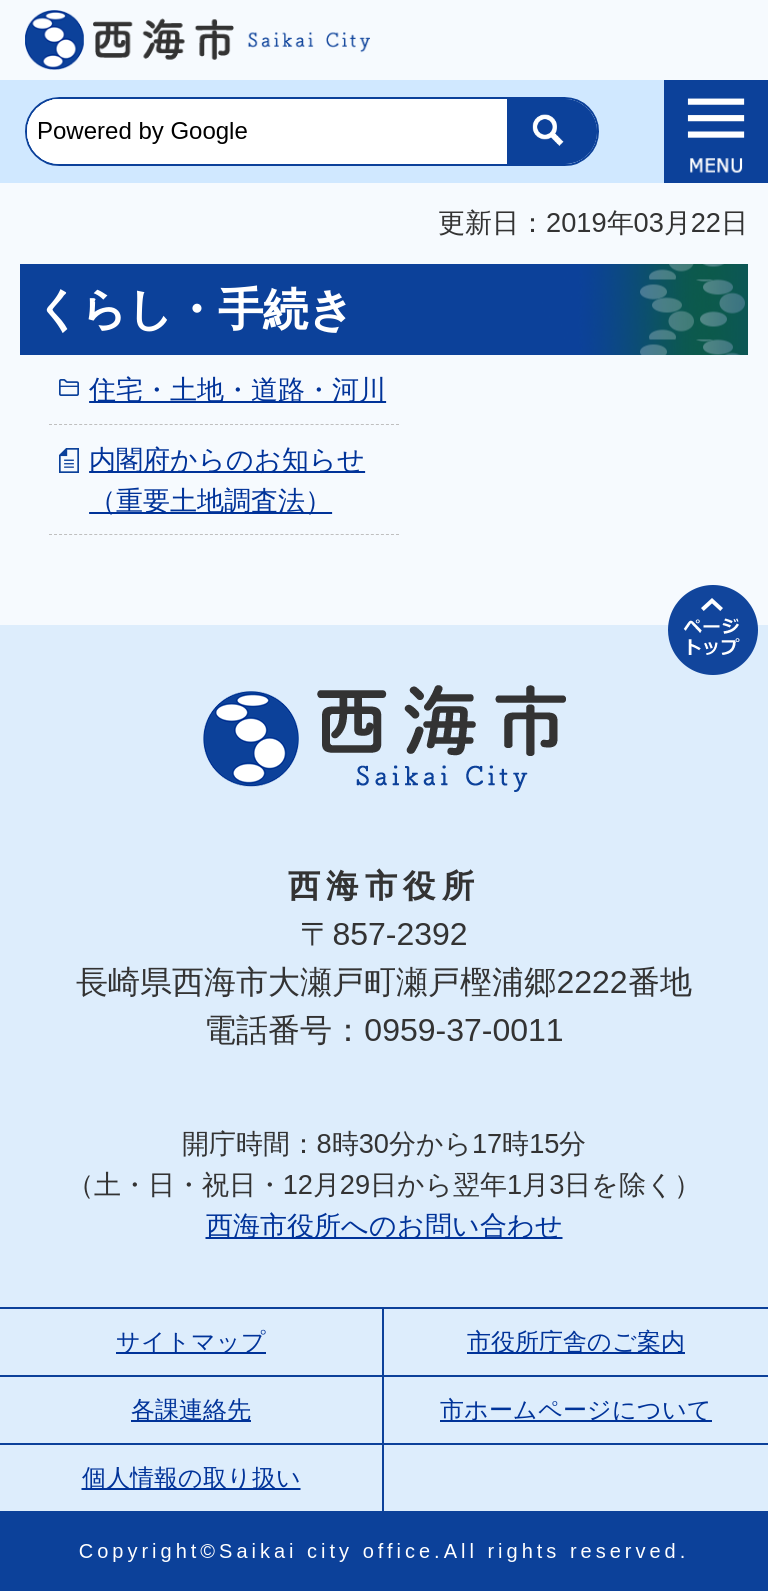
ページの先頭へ (713, 630)
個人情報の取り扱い (191, 1477)
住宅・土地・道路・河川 (237, 389)
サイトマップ (191, 1341)
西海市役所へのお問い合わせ (384, 1225)
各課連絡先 (191, 1409)
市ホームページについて (576, 1409)
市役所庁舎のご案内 (576, 1341)
